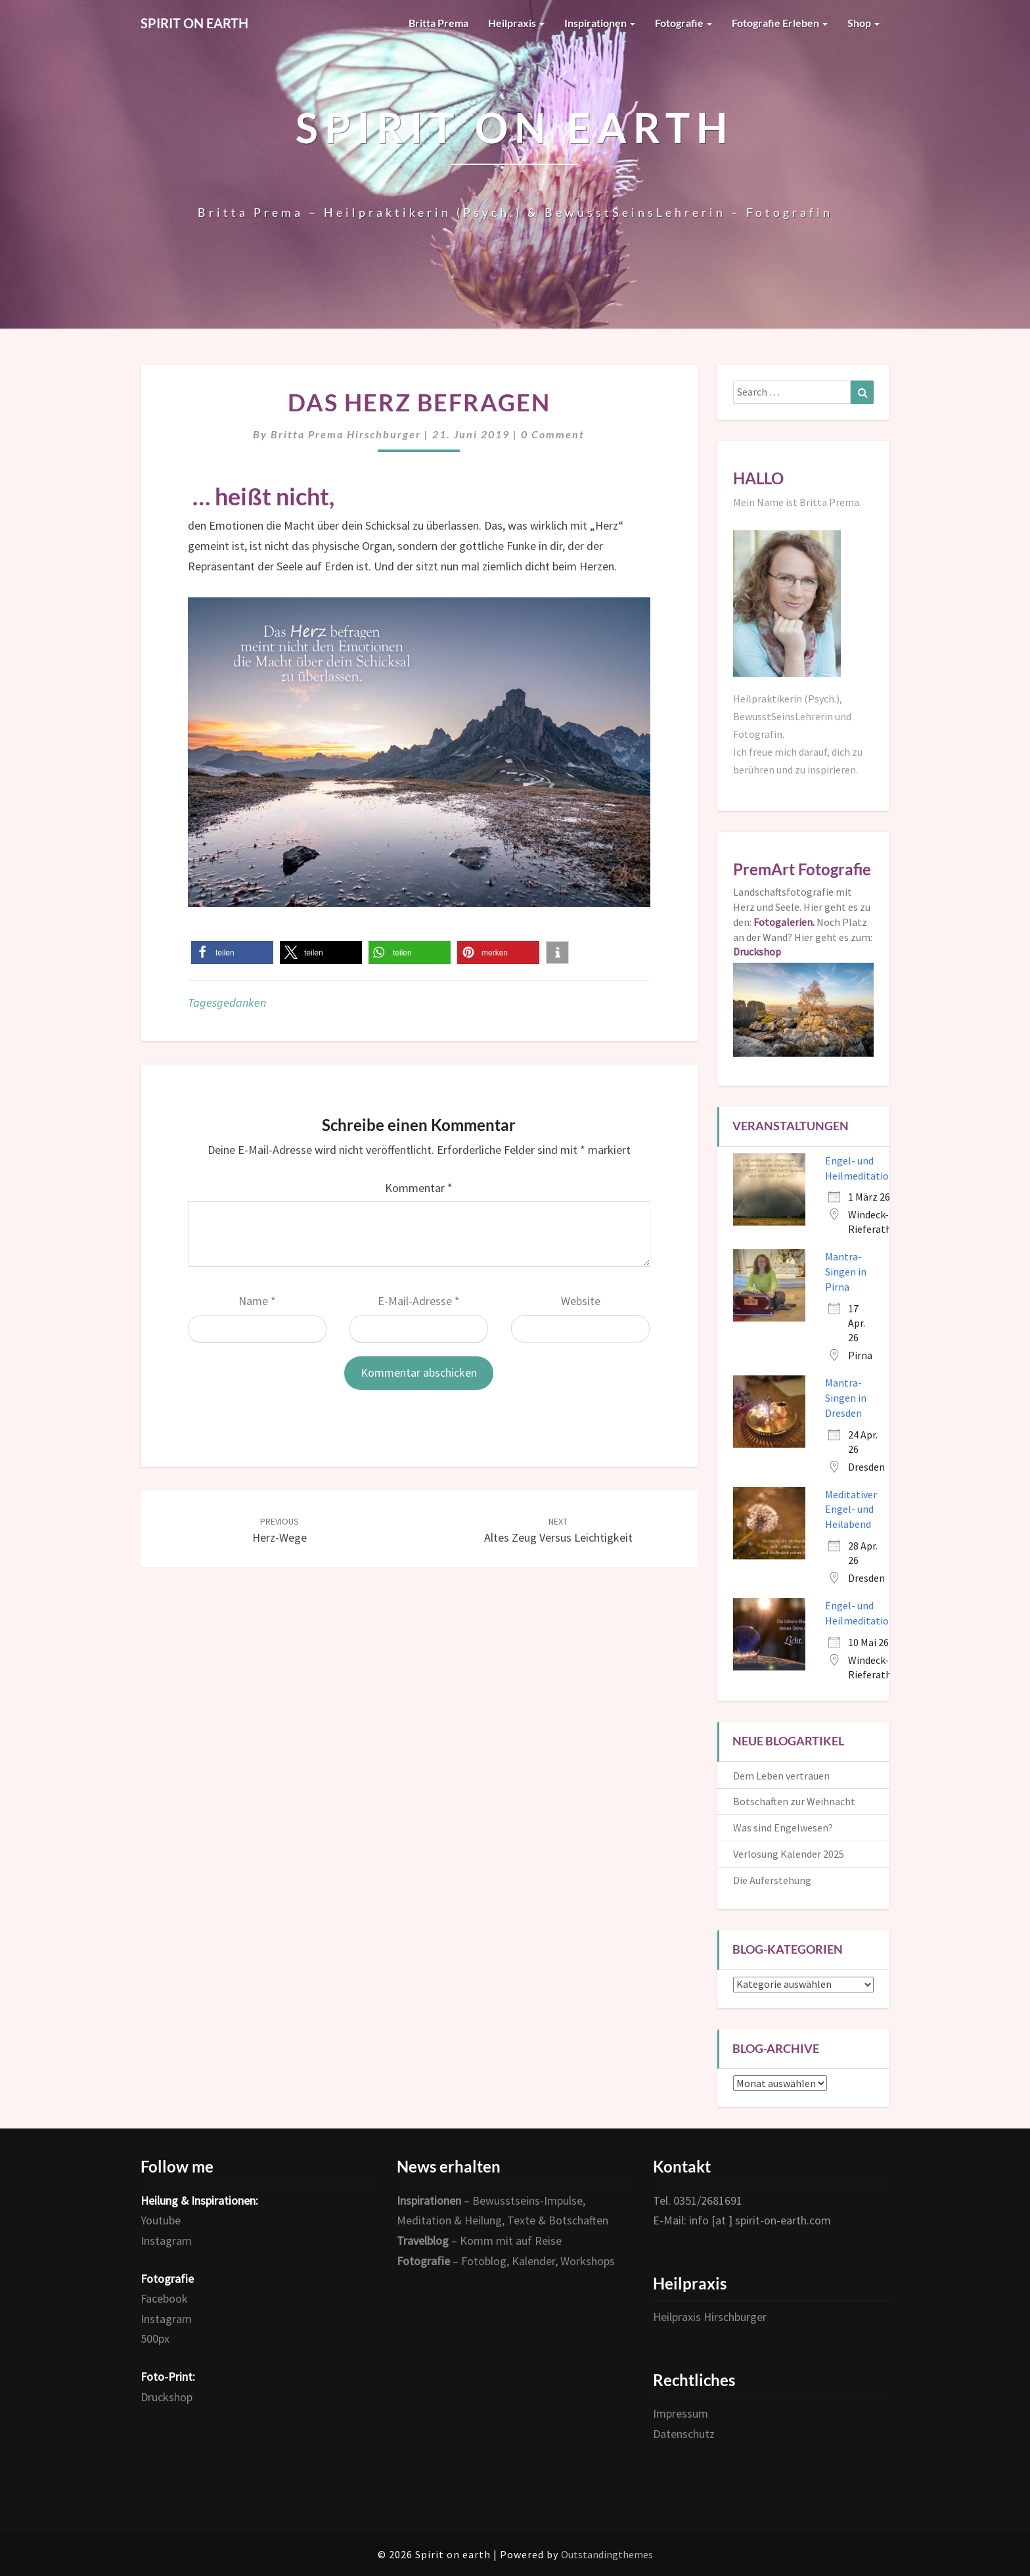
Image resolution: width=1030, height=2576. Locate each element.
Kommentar (419, 1187)
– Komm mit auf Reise (479, 2240)
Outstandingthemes (607, 2554)
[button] (232, 952)
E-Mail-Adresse (419, 1300)
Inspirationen (599, 22)
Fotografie (683, 22)
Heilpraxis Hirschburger (710, 2316)
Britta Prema (438, 22)
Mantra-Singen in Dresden (845, 1397)
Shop (863, 22)
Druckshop (166, 2396)
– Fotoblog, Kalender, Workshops (506, 2260)
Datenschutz (684, 2433)
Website (580, 1300)
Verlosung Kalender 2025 (788, 1853)
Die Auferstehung (772, 1880)
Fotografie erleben (780, 22)
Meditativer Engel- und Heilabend (851, 1509)
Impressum (680, 2413)
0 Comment (553, 434)
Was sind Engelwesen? (783, 1827)
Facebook (164, 2298)
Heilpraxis (516, 22)
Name (257, 1300)
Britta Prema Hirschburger (346, 434)
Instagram (166, 2240)
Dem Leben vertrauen (781, 1775)
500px (155, 2338)
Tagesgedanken (227, 1002)
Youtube (161, 2220)
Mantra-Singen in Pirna (845, 1271)
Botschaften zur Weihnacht (794, 1801)
